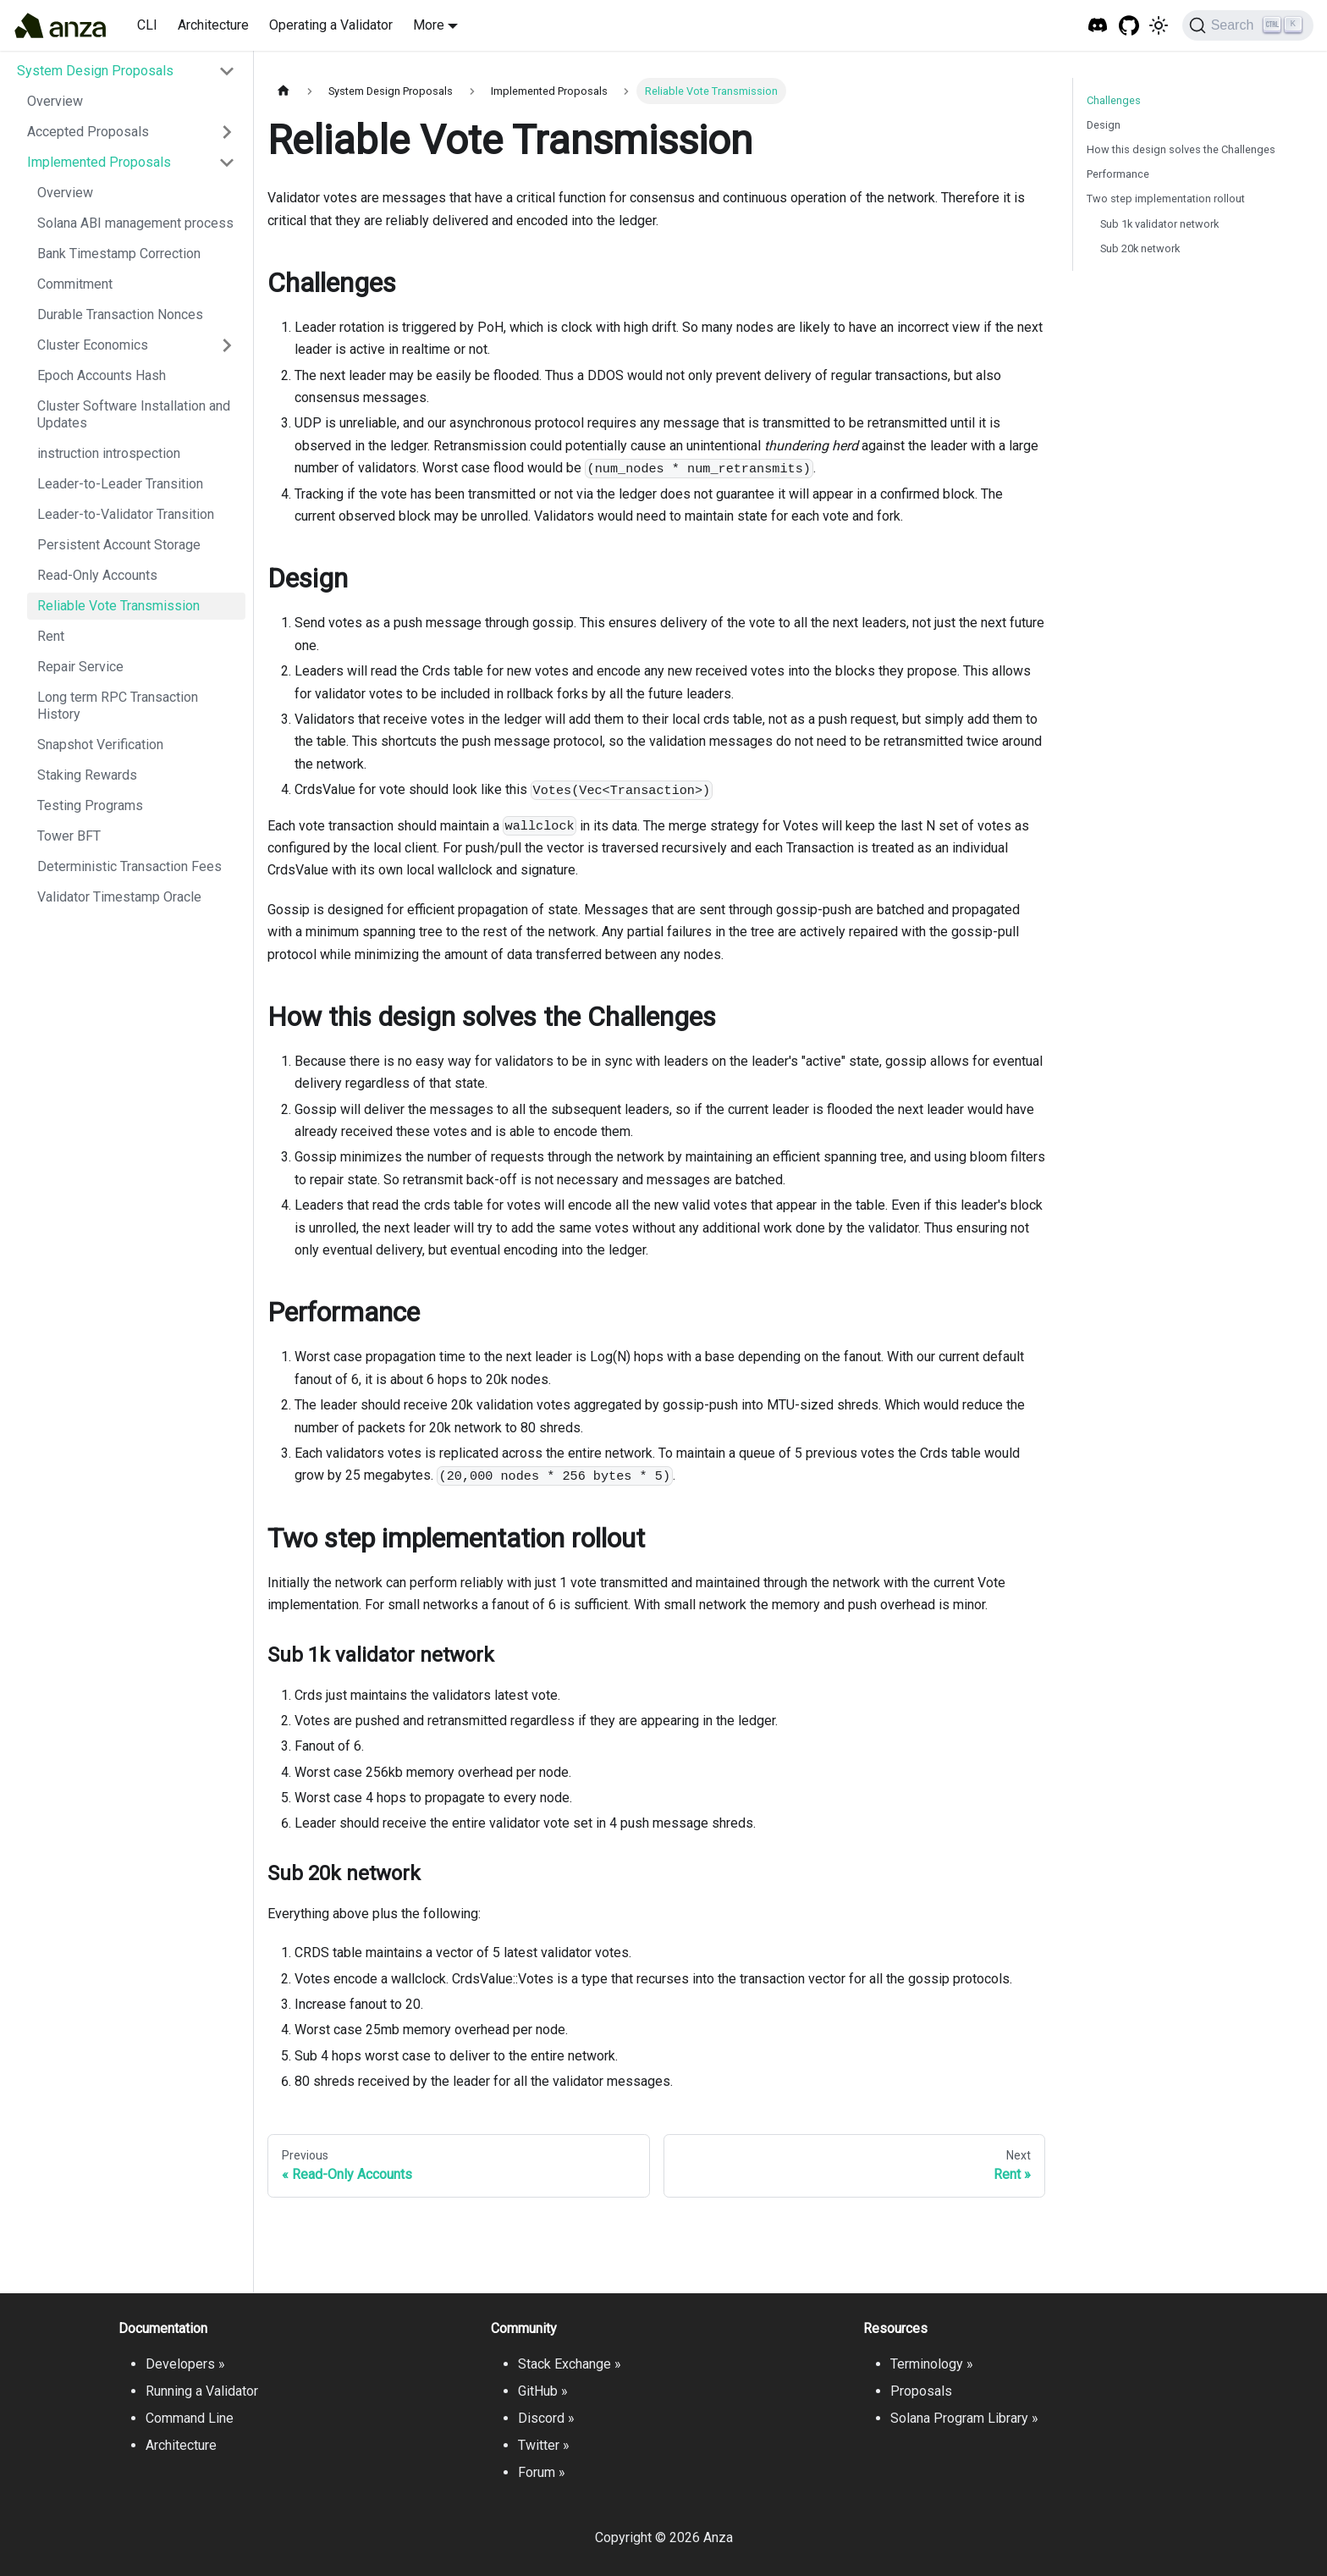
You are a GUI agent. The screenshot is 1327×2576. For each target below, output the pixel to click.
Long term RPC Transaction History (117, 705)
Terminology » (931, 2364)
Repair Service (80, 667)
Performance (1118, 174)
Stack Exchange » (569, 2364)
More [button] (428, 25)
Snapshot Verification (100, 744)
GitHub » (543, 2391)
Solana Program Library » (964, 2418)
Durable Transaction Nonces (120, 314)
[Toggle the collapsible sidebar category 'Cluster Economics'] (226, 345)
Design (1104, 125)
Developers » (185, 2364)
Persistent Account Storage (119, 545)
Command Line (190, 2418)
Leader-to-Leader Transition (120, 484)
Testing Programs (90, 805)
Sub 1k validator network (1159, 224)
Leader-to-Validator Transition (125, 514)
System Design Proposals (95, 71)
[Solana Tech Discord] (1098, 25)
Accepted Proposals (88, 132)
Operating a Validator (331, 25)
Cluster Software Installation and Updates (133, 414)
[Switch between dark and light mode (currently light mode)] (1158, 25)
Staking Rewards (87, 775)
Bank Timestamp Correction (119, 253)
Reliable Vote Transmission (118, 606)
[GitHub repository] (1129, 25)
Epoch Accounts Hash (101, 375)
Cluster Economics (92, 345)
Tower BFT (69, 836)
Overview (55, 101)
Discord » (546, 2418)
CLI (147, 25)
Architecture (213, 25)
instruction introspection (108, 453)
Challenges (1114, 100)
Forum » (541, 2472)
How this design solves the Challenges (1181, 149)
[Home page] (283, 91)
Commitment (75, 284)
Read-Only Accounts (97, 575)
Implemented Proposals (99, 162)
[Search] (1247, 25)
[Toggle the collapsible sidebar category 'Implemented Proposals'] (226, 162)
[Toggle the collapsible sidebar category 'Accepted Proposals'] (226, 132)
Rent (50, 636)
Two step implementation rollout (1166, 198)
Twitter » (544, 2445)
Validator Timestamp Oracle (119, 897)
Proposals (921, 2391)
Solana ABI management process (135, 223)
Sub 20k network (1140, 248)
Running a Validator (202, 2391)
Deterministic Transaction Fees (129, 866)
